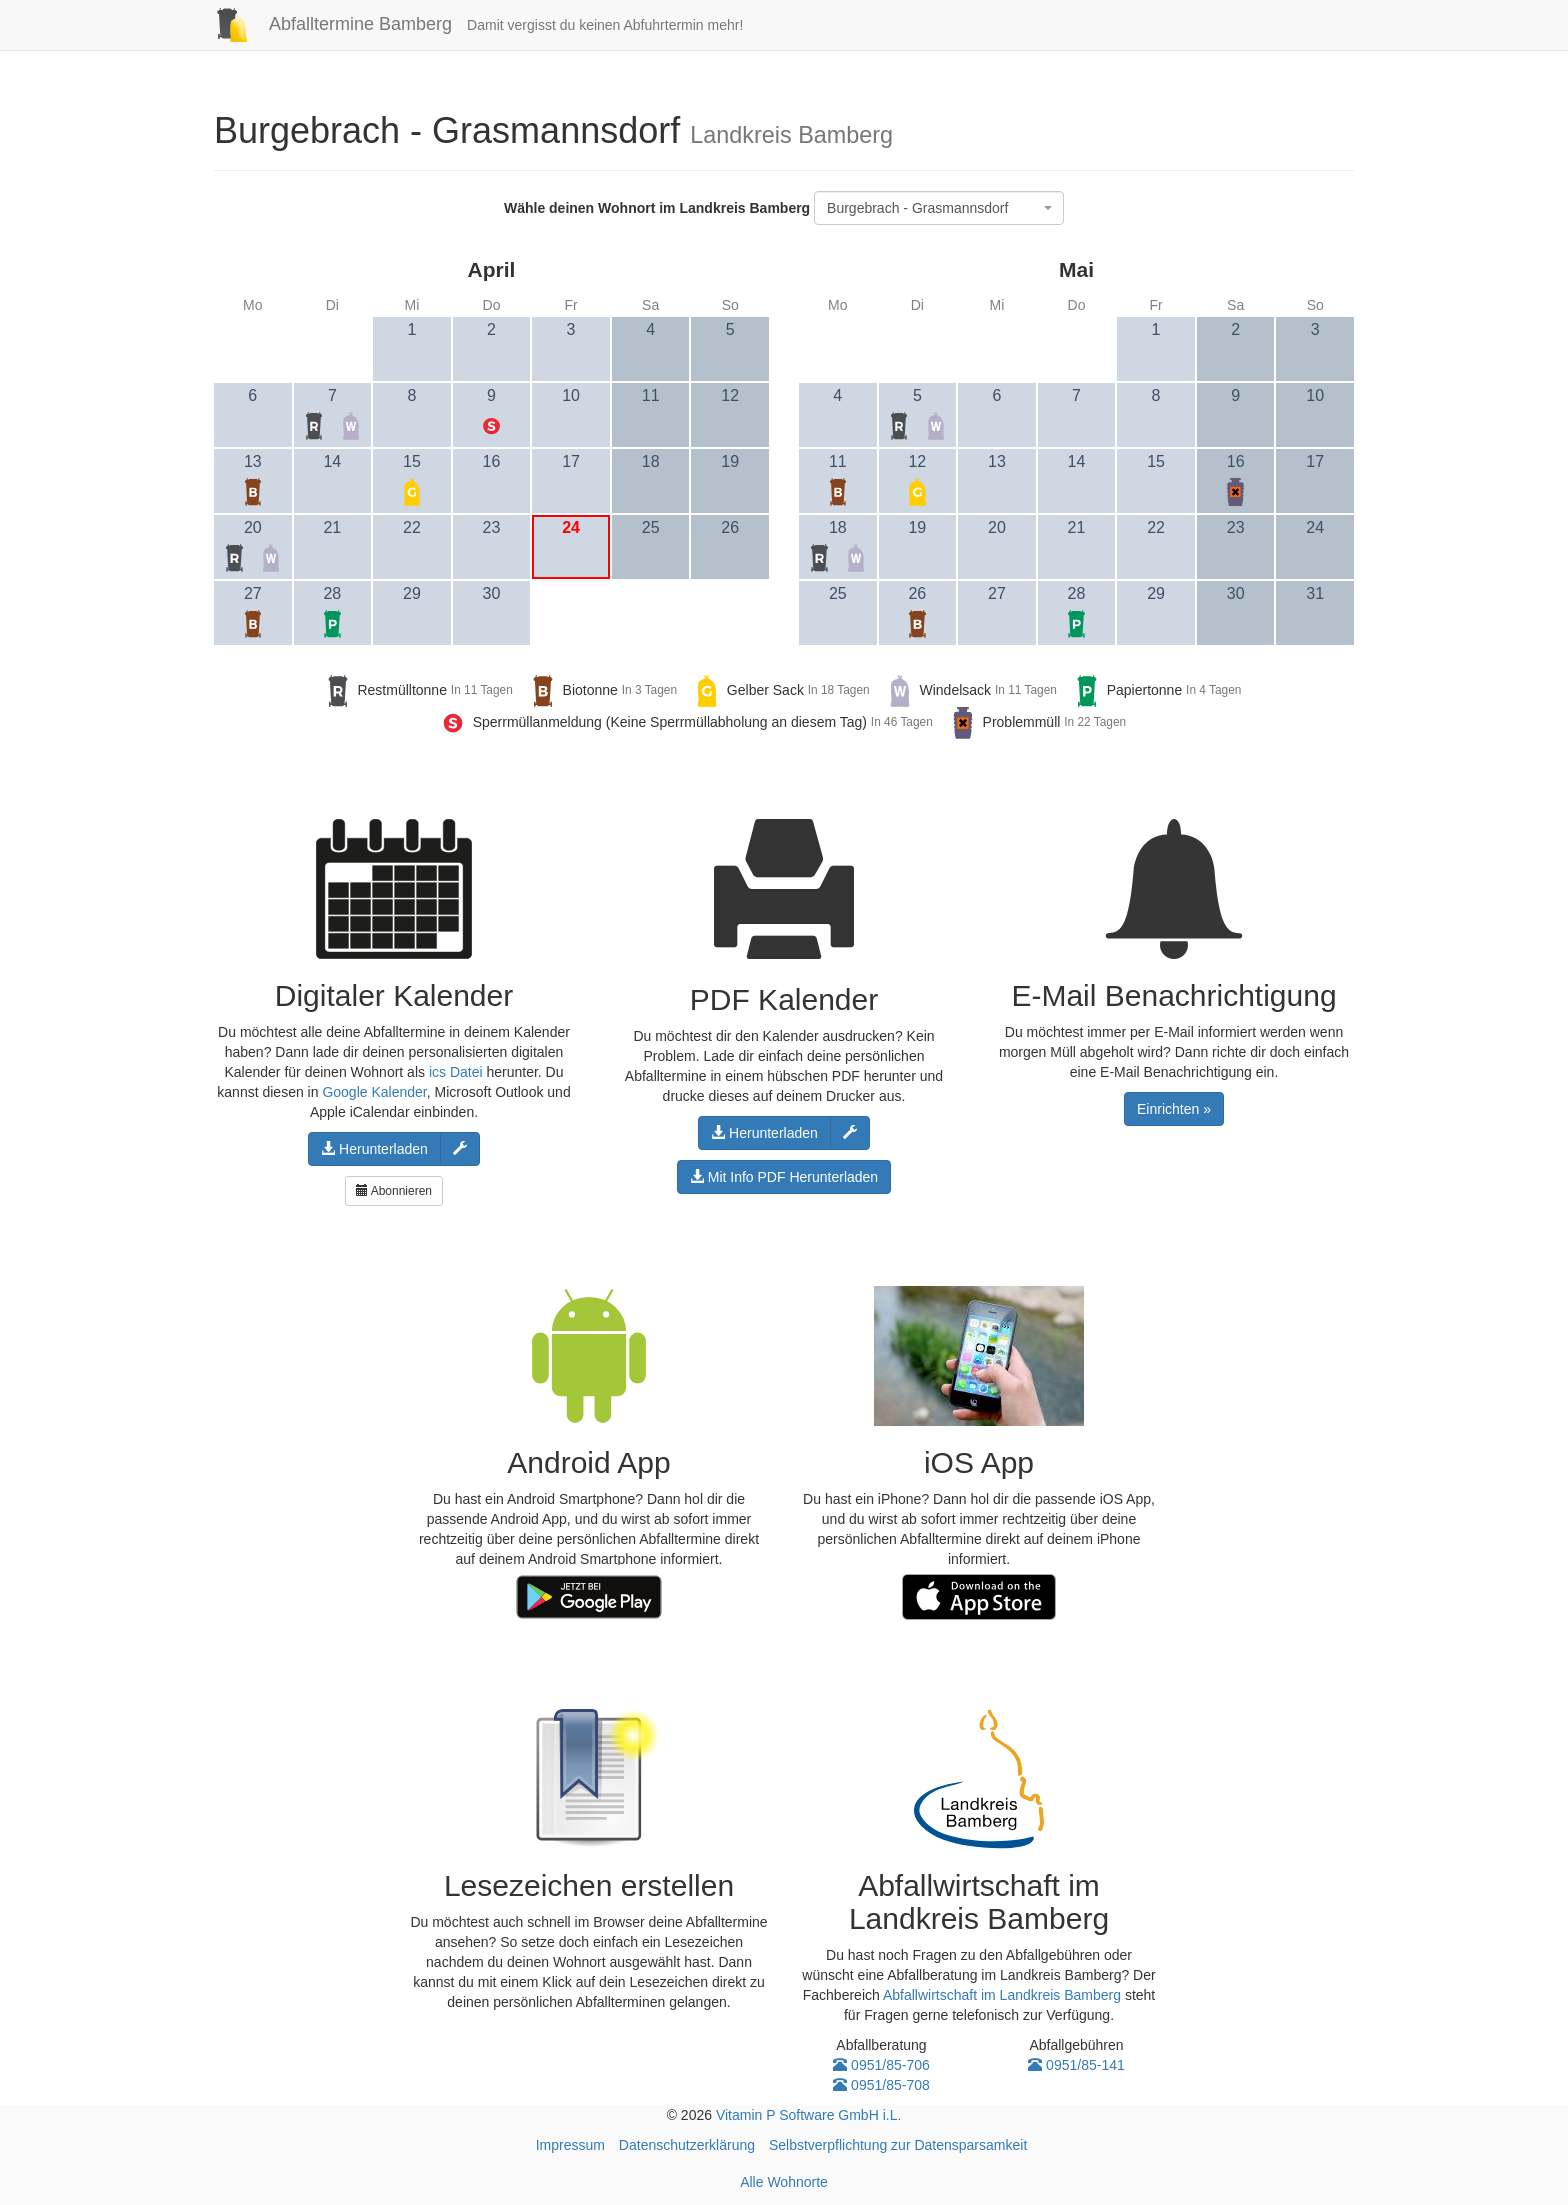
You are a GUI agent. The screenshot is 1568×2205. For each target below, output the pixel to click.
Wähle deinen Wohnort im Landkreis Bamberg (657, 208)
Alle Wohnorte (784, 2182)
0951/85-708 (881, 2085)
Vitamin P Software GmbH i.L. (808, 2115)
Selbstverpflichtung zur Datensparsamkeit (898, 2145)
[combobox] (939, 208)
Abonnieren (394, 1191)
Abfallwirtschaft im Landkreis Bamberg (1002, 1995)
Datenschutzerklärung (687, 2145)
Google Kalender (374, 1092)
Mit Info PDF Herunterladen (784, 1177)
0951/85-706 (881, 2065)
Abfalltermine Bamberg (325, 24)
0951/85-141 (1076, 2065)
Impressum (570, 2145)
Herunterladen (374, 1149)
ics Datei (456, 1072)
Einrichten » (1174, 1109)
